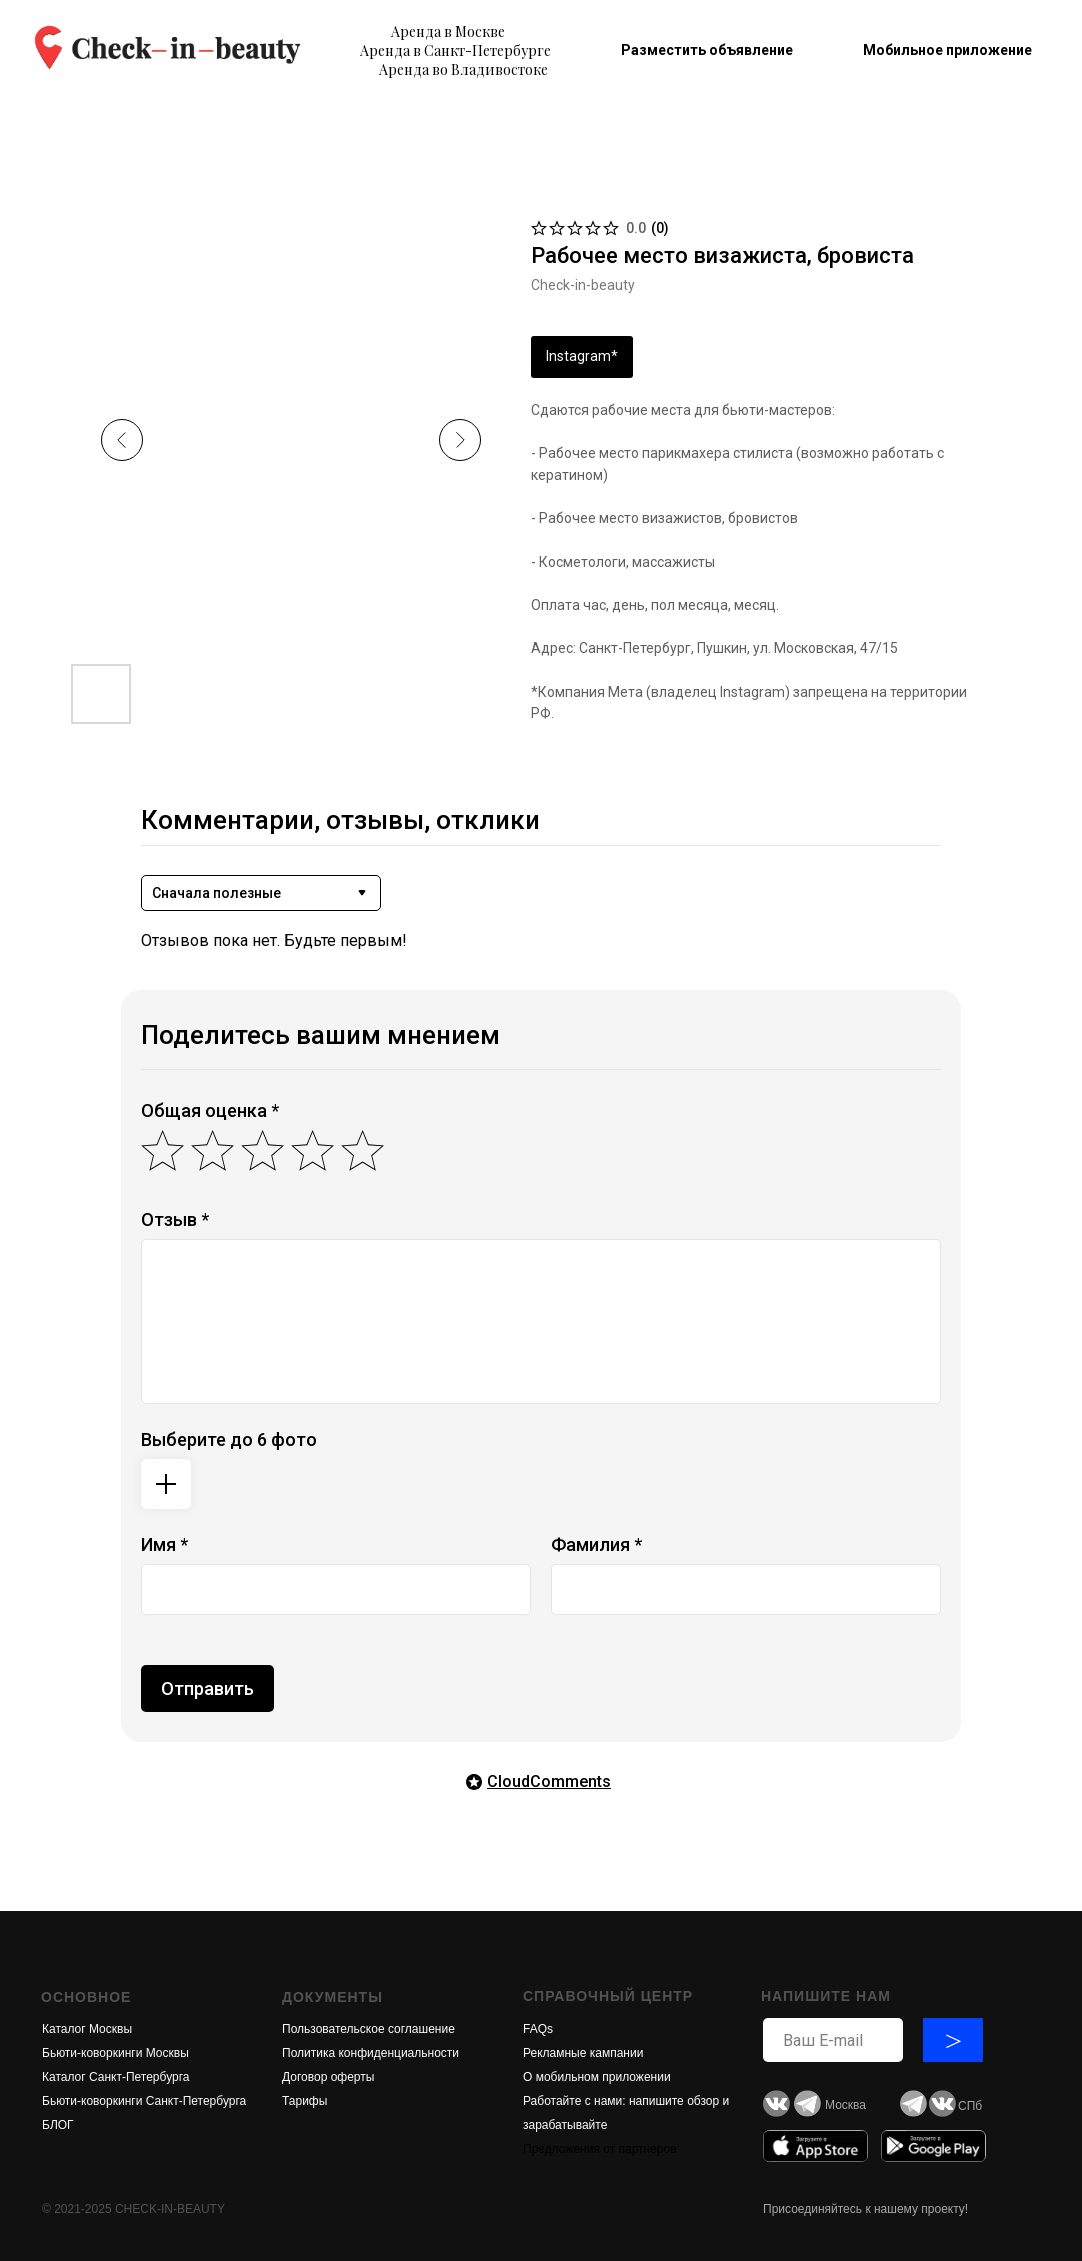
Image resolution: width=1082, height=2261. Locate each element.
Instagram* (582, 356)
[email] (833, 2040)
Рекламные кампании (583, 2053)
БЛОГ (58, 2125)
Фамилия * (596, 1544)
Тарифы (304, 2101)
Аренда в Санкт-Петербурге (455, 50)
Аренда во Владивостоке (463, 69)
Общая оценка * (210, 1110)
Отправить (207, 1688)
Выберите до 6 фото (229, 1439)
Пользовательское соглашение (368, 2029)
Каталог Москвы (87, 2029)
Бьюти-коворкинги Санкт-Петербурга (144, 2101)
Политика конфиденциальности (370, 2053)
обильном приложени (604, 2077)
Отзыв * (175, 1219)
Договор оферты (328, 2077)
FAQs (538, 2029)
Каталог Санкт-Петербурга (115, 2077)
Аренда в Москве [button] (448, 31)
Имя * (164, 1544)
